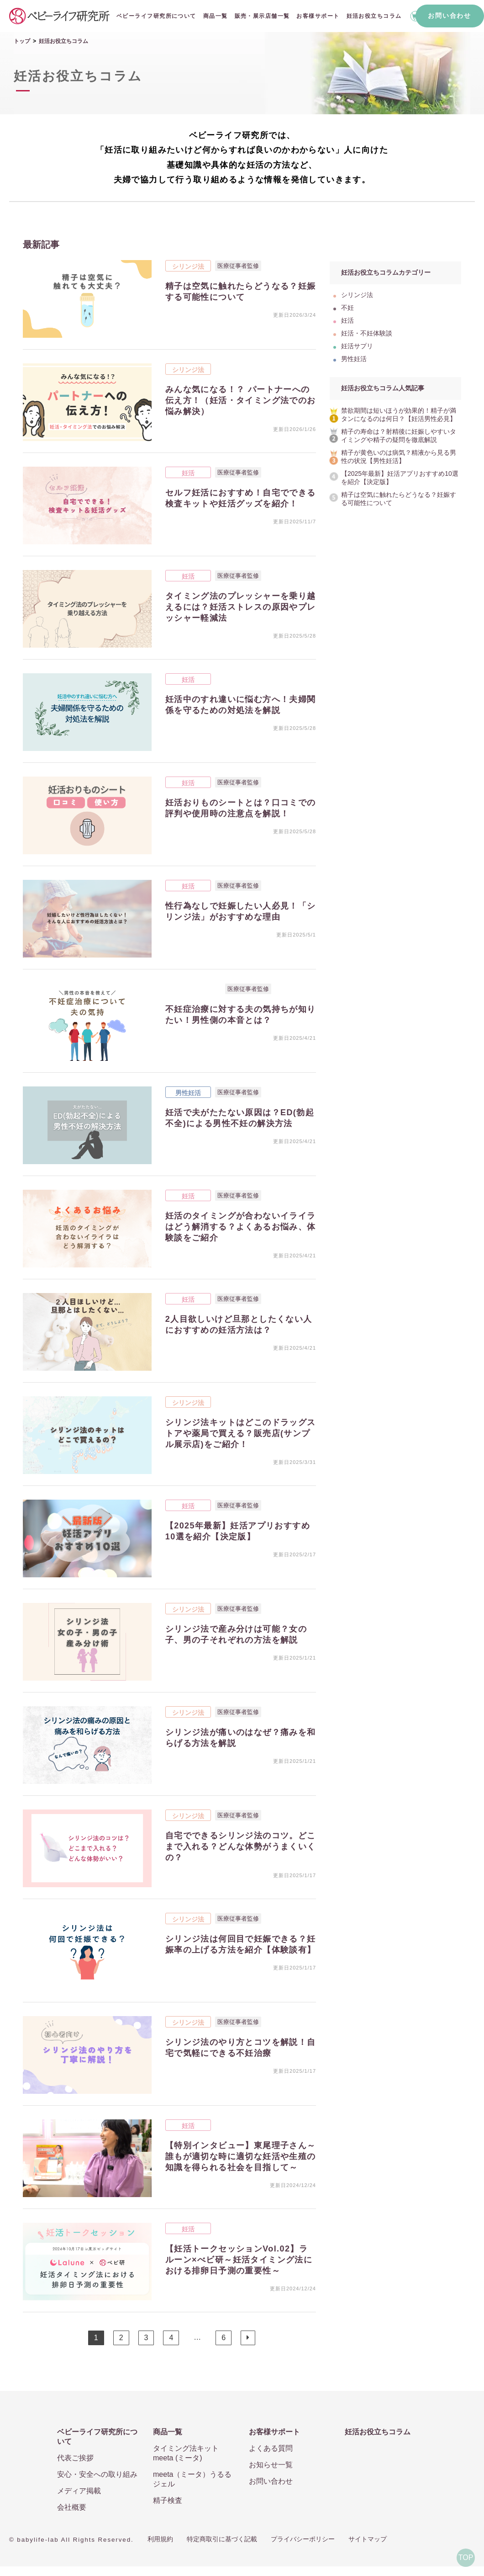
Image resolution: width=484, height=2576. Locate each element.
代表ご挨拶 (75, 2458)
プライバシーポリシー (303, 2539)
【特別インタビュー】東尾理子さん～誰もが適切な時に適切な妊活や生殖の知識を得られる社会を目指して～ (240, 2156)
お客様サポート (317, 16)
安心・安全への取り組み (97, 2474)
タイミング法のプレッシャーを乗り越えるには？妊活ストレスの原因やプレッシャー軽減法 (240, 607)
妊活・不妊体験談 (193, 989)
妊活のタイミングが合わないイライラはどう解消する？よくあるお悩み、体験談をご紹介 (240, 1226)
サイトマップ (367, 2539)
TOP (465, 2557)
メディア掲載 (79, 2491)
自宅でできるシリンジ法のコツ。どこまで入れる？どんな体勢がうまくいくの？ (240, 1846)
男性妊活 (188, 1092)
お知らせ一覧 (271, 2465)
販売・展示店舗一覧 (262, 16)
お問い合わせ (449, 15)
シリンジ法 (188, 266)
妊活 (188, 473)
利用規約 (160, 2539)
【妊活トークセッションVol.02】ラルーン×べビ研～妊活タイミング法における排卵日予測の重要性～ (238, 2259)
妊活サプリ (357, 346)
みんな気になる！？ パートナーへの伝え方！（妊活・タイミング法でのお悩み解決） (240, 400)
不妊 (347, 307)
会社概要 (71, 2507)
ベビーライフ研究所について (156, 16)
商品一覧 (215, 16)
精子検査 (167, 2500)
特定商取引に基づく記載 (222, 2539)
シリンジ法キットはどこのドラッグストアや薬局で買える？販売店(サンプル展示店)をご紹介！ (240, 1433)
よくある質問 (271, 2448)
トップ (22, 41)
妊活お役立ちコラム (374, 16)
